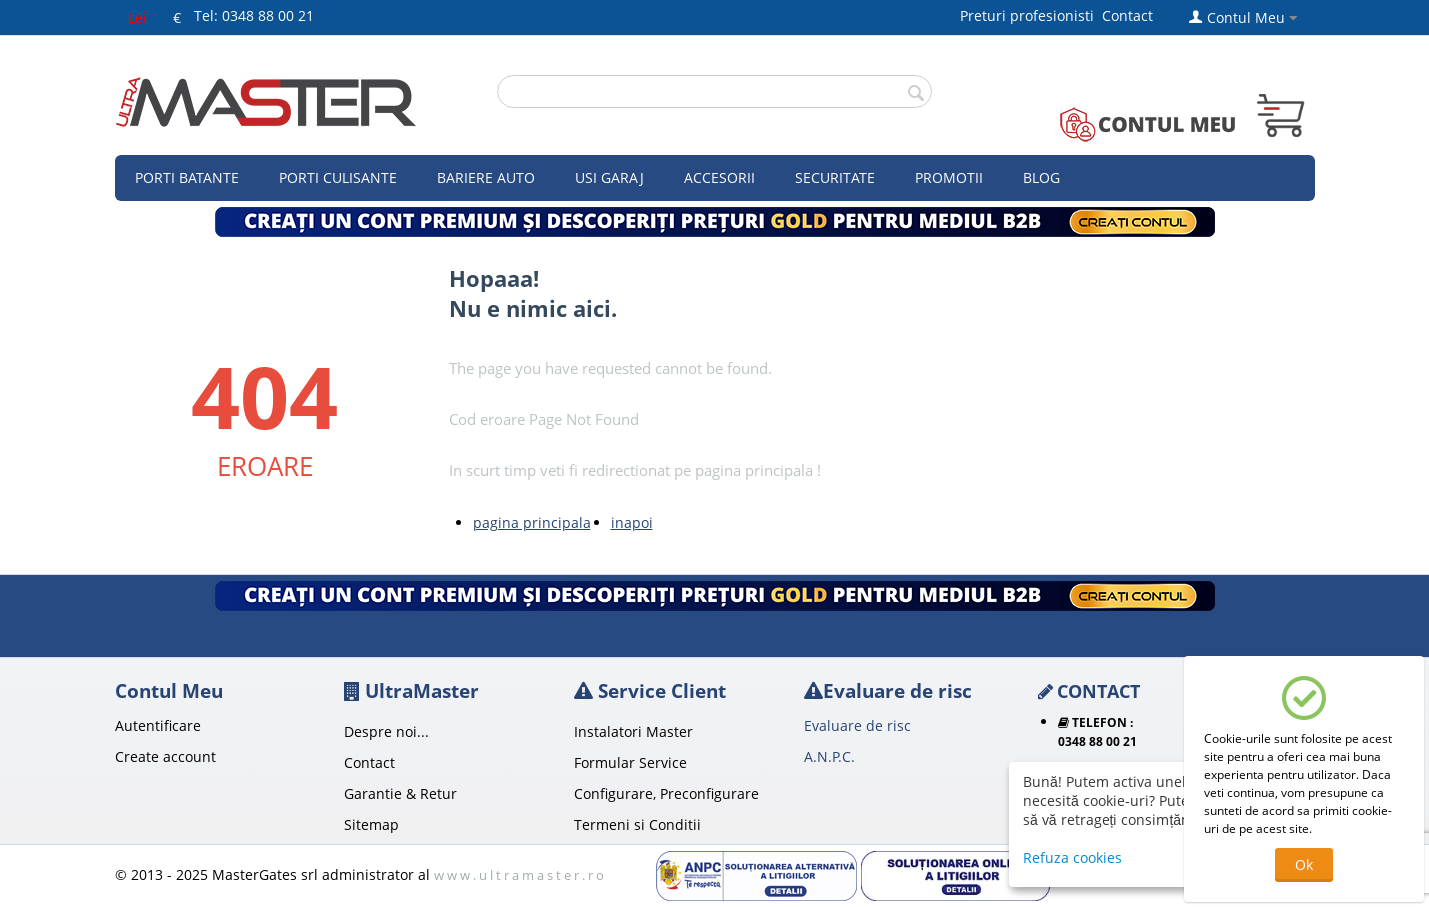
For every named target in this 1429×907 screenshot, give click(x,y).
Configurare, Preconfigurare (666, 793)
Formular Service (630, 762)
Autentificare (158, 725)
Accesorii (719, 177)
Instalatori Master (633, 731)
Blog (1041, 177)
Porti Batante (187, 177)
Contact (1127, 15)
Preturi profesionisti (1031, 15)
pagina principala (532, 522)
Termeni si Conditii (637, 824)
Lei (137, 17)
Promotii (949, 177)
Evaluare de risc (857, 725)
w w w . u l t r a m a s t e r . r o (519, 875)
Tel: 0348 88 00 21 (254, 15)
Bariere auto (486, 177)
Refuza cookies (1072, 857)
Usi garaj (609, 177)
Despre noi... (386, 731)
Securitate (835, 177)
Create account (165, 756)
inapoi (632, 522)
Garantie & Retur (400, 793)
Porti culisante (338, 177)
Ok (1304, 864)
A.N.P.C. (829, 756)
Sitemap (371, 824)
